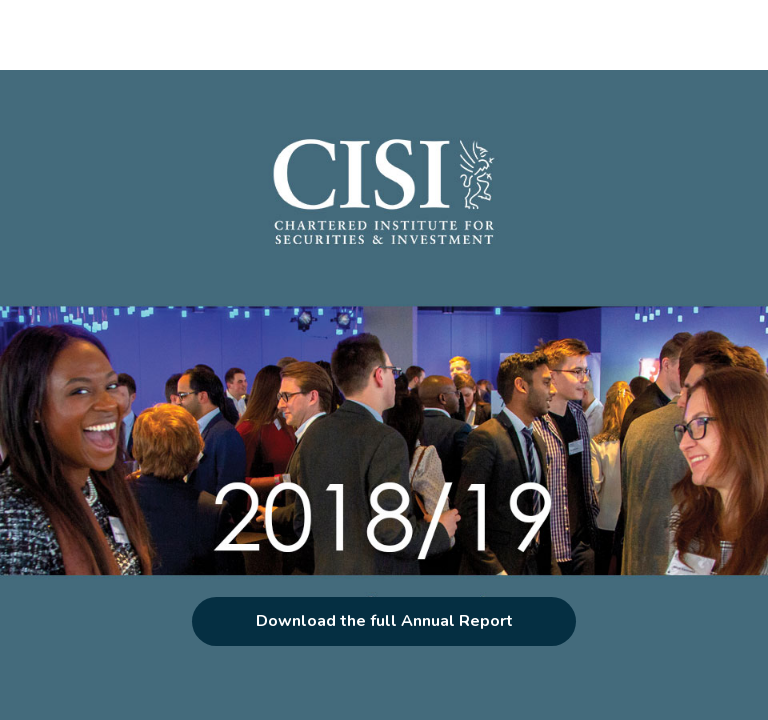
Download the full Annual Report (384, 621)
